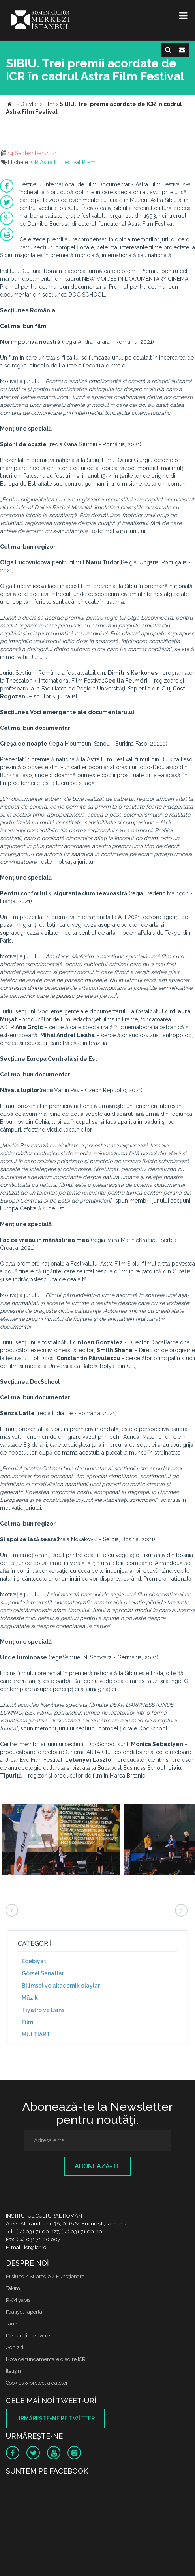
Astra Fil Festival (60, 162)
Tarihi (12, 2324)
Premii (90, 162)
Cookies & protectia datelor (37, 2383)
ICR (34, 162)
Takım (13, 2288)
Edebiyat (34, 1961)
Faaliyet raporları (25, 2312)
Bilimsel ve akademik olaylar (61, 1985)
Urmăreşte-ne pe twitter (55, 2418)
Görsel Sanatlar (43, 1973)
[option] (61, 1840)
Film (27, 2022)
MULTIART (36, 2034)
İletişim (14, 2371)
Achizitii (15, 2347)
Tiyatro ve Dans (43, 2010)
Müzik (30, 1998)
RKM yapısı (19, 2300)
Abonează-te (97, 2166)
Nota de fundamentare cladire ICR (46, 2359)
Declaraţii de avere (28, 2335)
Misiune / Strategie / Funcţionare (45, 2276)
